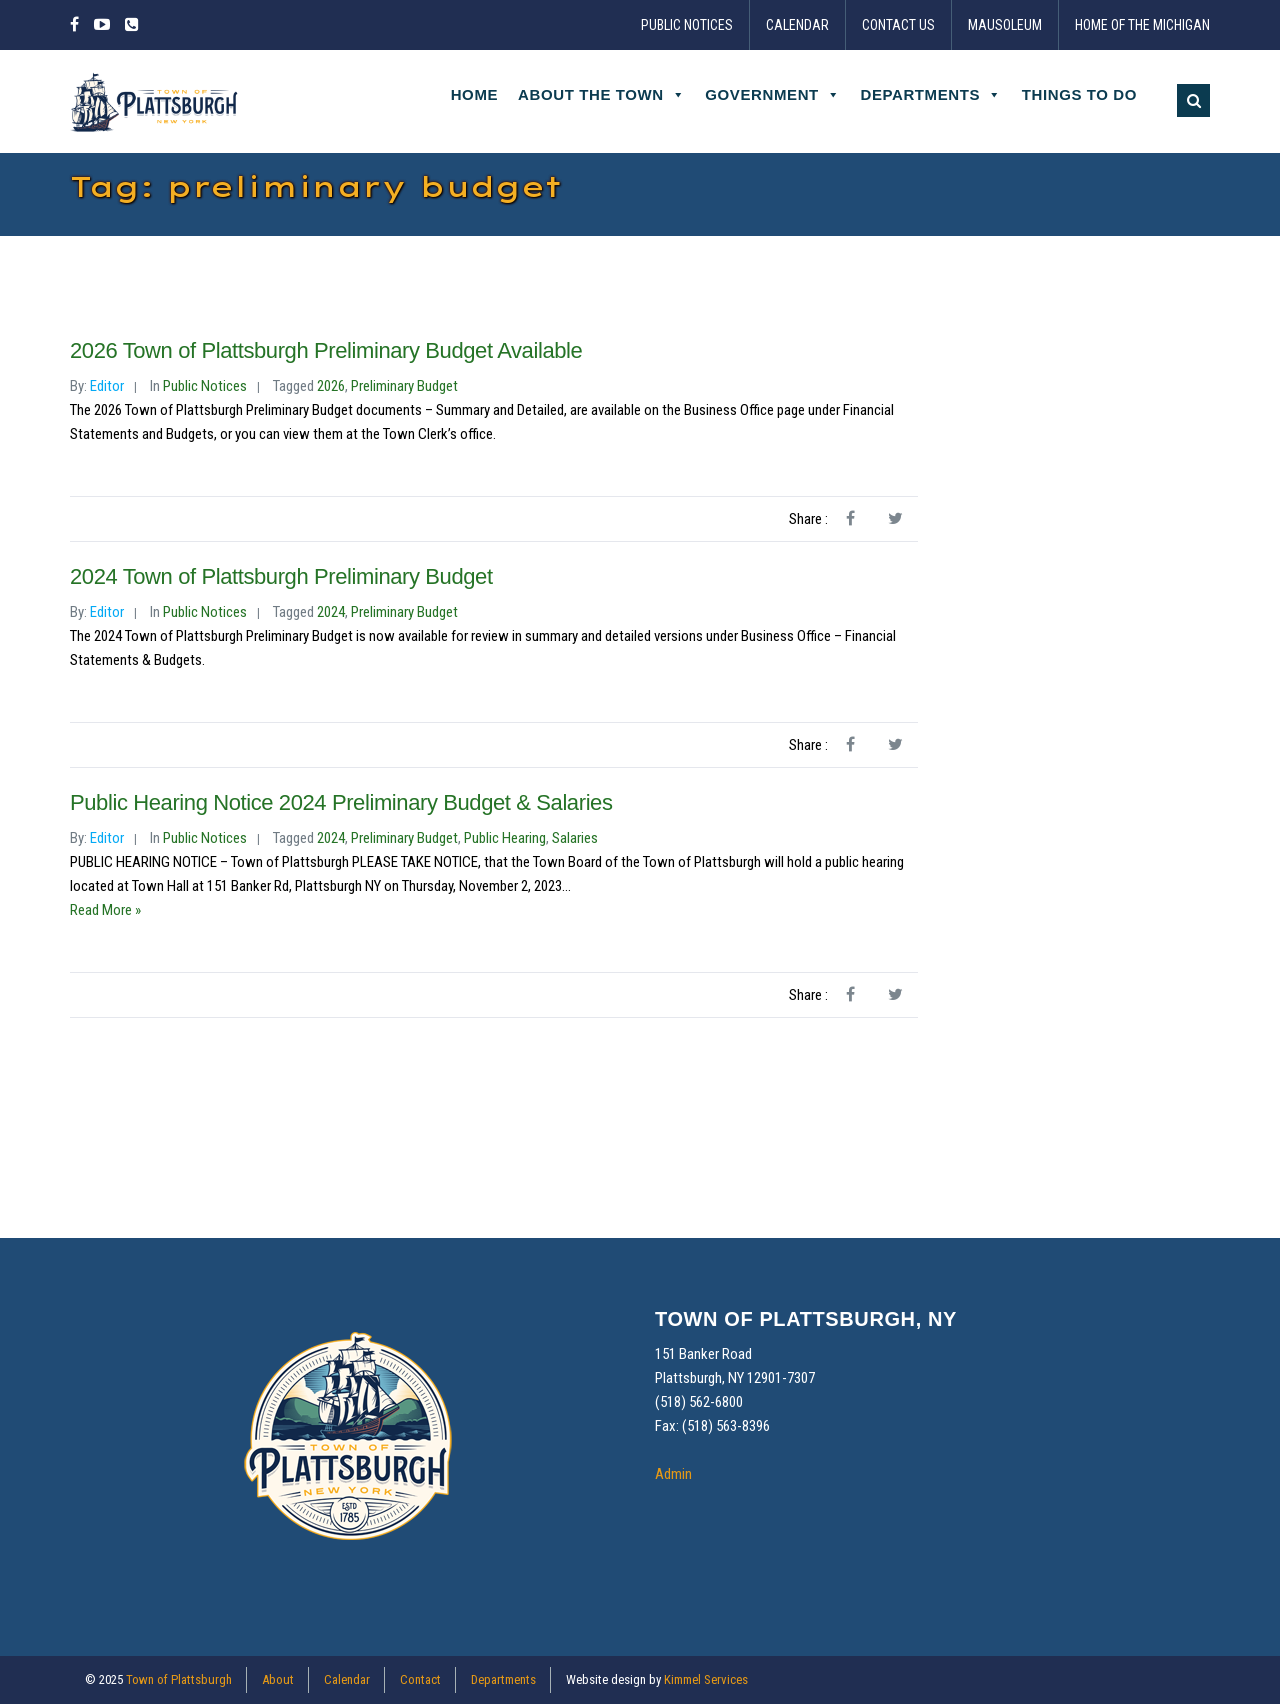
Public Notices (687, 25)
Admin (673, 1474)
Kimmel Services (706, 1679)
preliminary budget (404, 386)
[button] (1193, 100)
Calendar (797, 25)
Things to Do (1079, 94)
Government (772, 95)
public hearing (505, 838)
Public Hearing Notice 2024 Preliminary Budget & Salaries (341, 802)
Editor (107, 386)
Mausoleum (1005, 25)
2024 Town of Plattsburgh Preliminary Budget (281, 576)
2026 (331, 386)
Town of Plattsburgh (179, 1679)
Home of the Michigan (1142, 25)
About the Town (601, 95)
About (278, 1679)
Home (474, 94)
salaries (575, 838)
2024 (331, 612)
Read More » (105, 910)
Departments (930, 95)
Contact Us (898, 25)
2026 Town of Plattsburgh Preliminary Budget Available (326, 350)
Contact (420, 1679)
